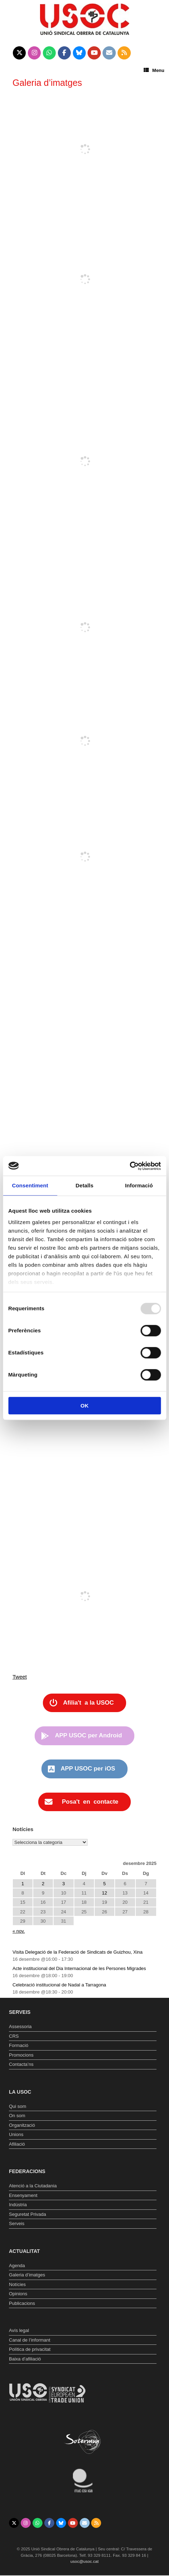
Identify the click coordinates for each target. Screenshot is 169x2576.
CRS (14, 2036)
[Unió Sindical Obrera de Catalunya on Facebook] (64, 53)
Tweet (20, 1677)
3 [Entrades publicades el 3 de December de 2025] (63, 1883)
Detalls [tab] (85, 1185)
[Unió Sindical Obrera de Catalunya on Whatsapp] (49, 53)
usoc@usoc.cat (84, 2561)
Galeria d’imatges (27, 2274)
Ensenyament (23, 2195)
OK (84, 1406)
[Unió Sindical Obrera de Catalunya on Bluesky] (79, 53)
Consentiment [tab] (30, 1185)
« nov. (19, 1931)
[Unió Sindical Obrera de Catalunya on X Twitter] (19, 53)
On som (17, 2115)
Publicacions (22, 2303)
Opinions (18, 2293)
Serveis (16, 2223)
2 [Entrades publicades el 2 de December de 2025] (43, 1883)
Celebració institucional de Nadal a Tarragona (59, 1984)
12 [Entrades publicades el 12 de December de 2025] (104, 1893)
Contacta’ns (21, 2064)
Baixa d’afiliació (25, 2359)
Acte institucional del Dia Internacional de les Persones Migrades (79, 1968)
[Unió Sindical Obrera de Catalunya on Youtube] (94, 53)
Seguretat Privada (27, 2214)
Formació (18, 2045)
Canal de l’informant (29, 2340)
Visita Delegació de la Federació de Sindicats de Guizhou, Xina (78, 1952)
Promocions (21, 2055)
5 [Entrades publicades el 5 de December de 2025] (104, 1883)
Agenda (17, 2265)
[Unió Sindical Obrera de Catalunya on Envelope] (109, 53)
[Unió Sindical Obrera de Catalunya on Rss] (124, 53)
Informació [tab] (139, 1185)
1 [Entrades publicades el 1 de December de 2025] (22, 1883)
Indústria (18, 2204)
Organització (22, 2125)
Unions (16, 2134)
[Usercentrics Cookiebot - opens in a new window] (129, 1166)
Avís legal (19, 2330)
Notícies (17, 2284)
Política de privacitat (29, 2349)
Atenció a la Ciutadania (33, 2185)
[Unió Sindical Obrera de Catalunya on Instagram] (34, 53)
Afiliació (17, 2144)
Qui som (17, 2106)
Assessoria (20, 2026)
